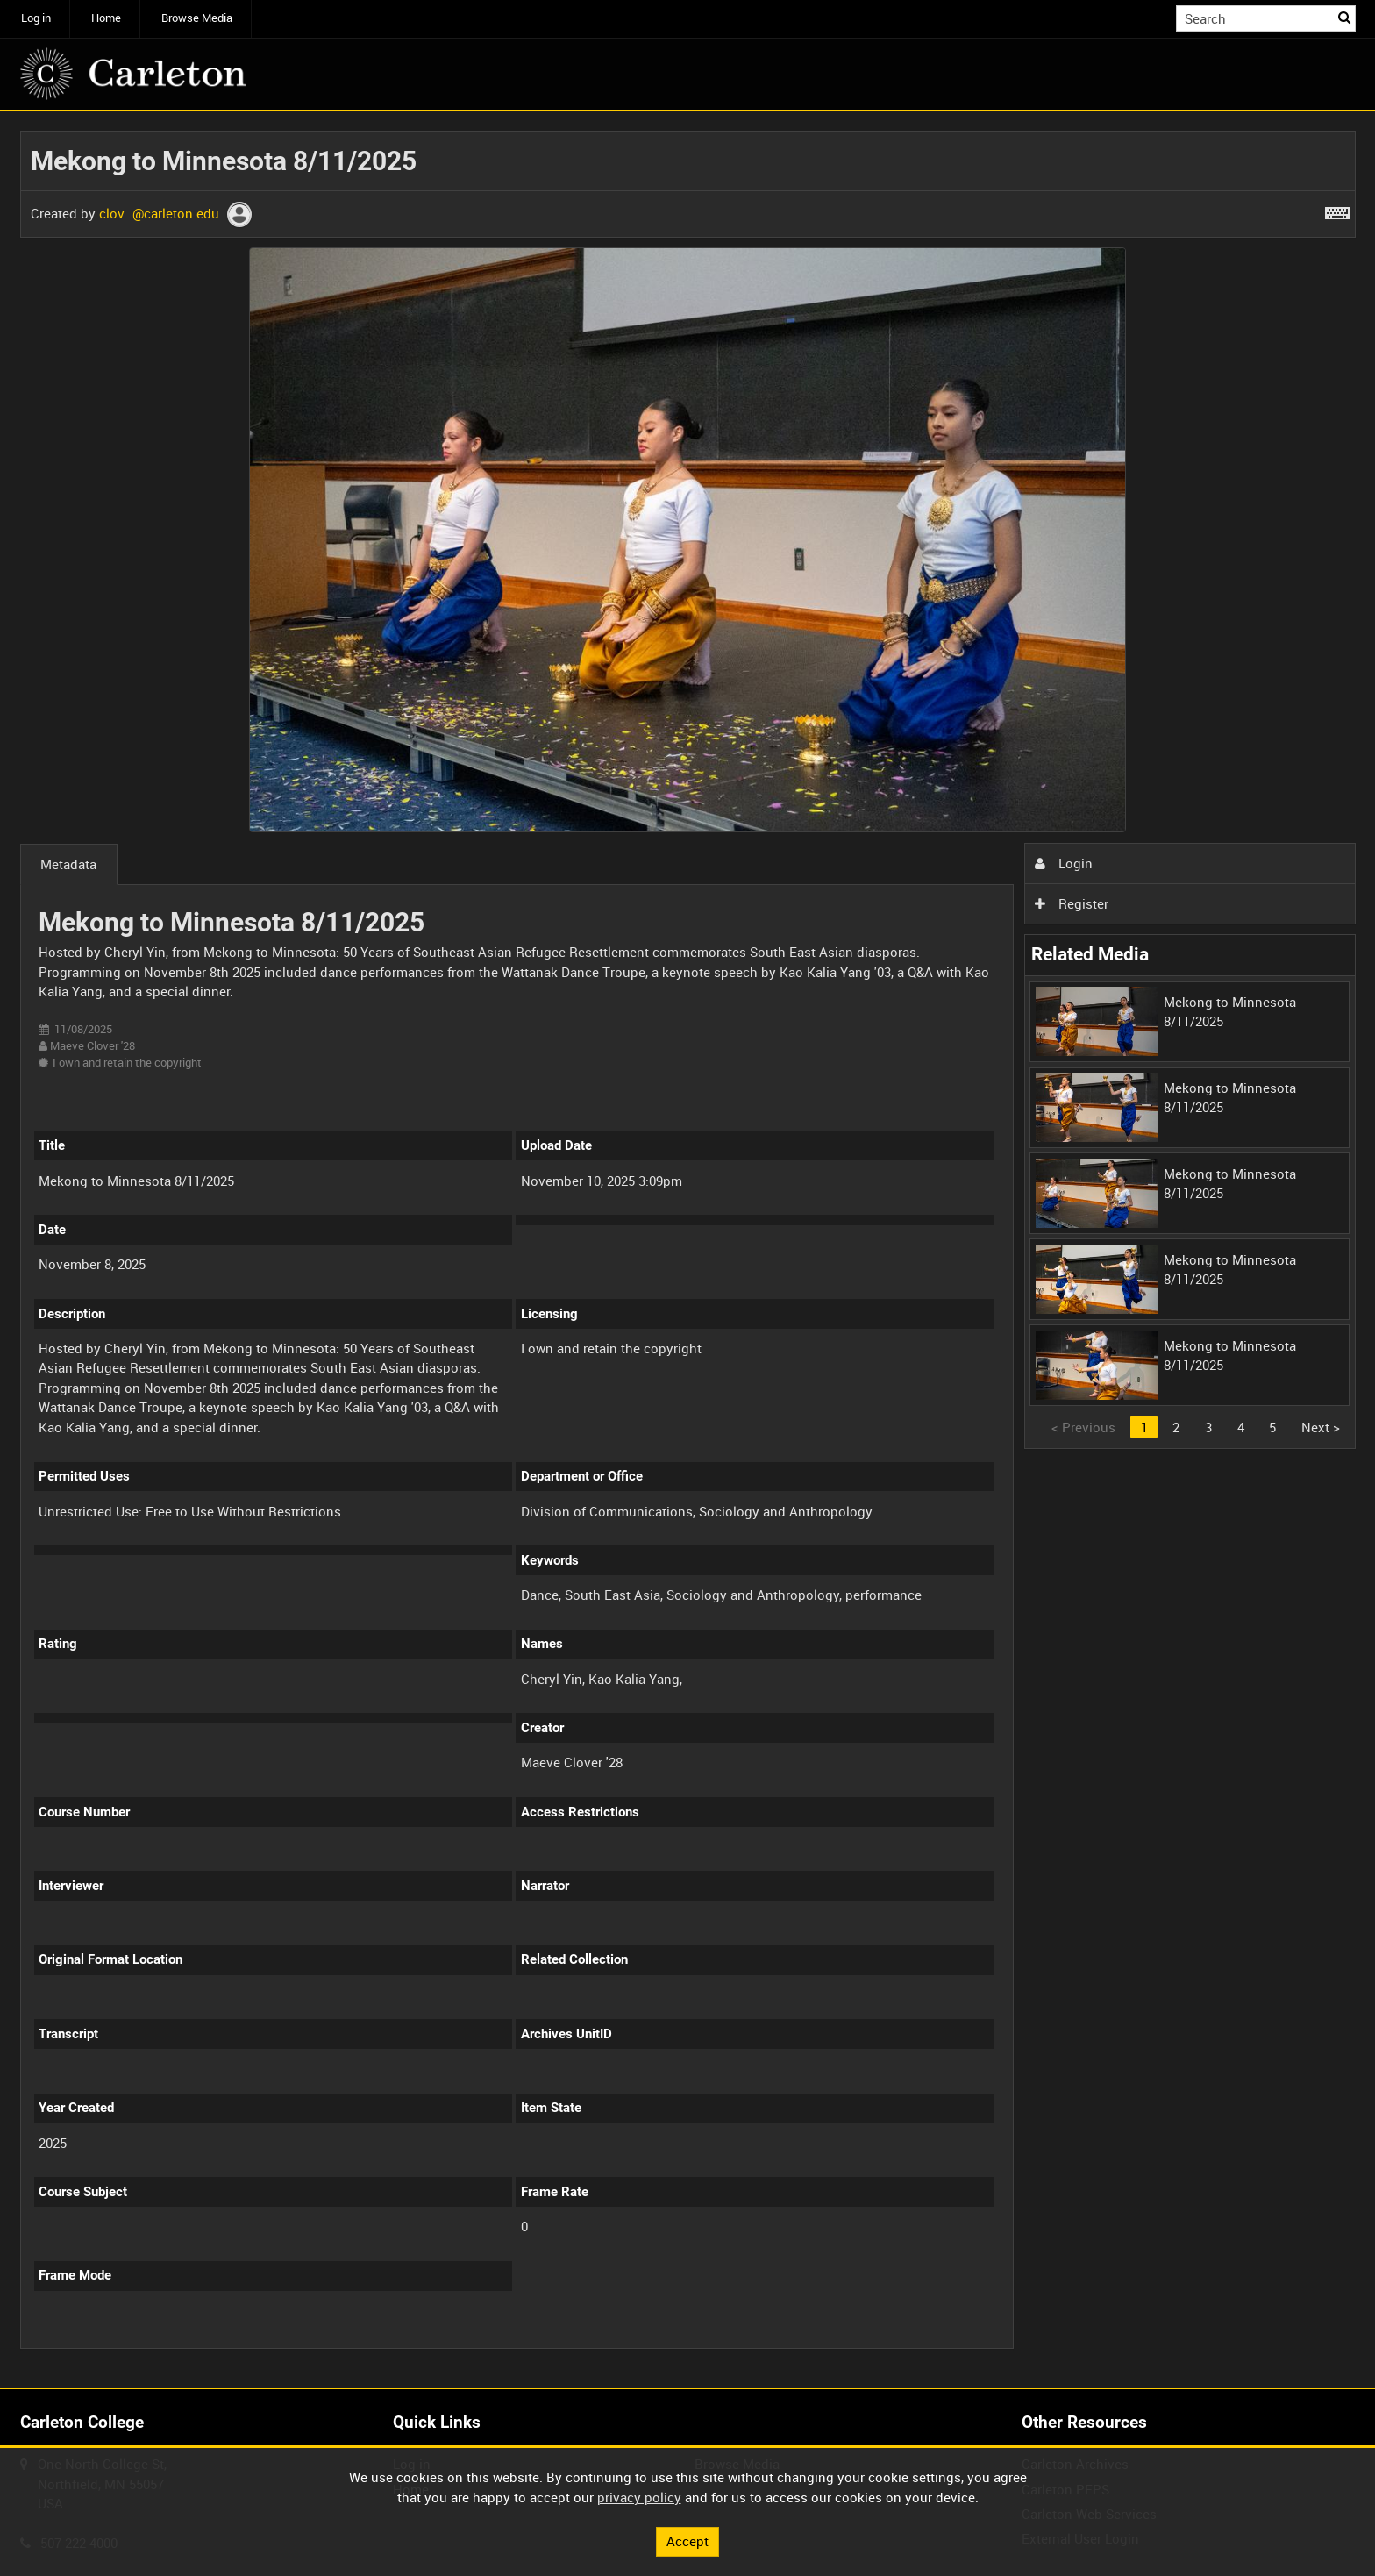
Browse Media (196, 18)
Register (1071, 903)
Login (1064, 863)
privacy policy (639, 2497)
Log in (36, 18)
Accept (687, 2541)
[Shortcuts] (1337, 209)
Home (106, 18)
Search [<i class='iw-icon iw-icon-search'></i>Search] (1345, 17)
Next (1320, 1427)
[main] (688, 1250)
